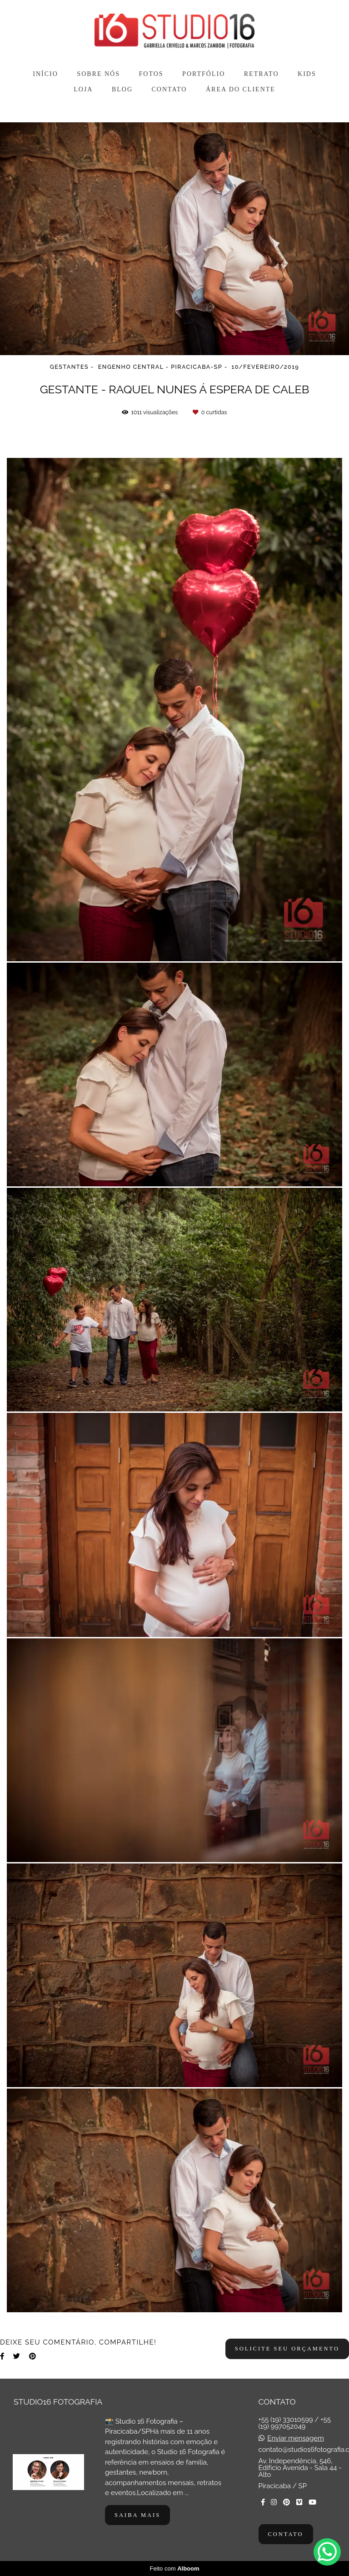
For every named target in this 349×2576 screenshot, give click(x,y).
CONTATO (169, 89)
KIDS (307, 73)
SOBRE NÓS (98, 73)
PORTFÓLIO (203, 73)
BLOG (122, 89)
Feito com (174, 2568)
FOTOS (151, 73)
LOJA (83, 89)
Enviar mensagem (295, 2438)
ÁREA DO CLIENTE (240, 89)
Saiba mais (137, 2515)
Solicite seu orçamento (287, 2348)
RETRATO (261, 73)
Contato (286, 2534)
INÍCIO (45, 73)
